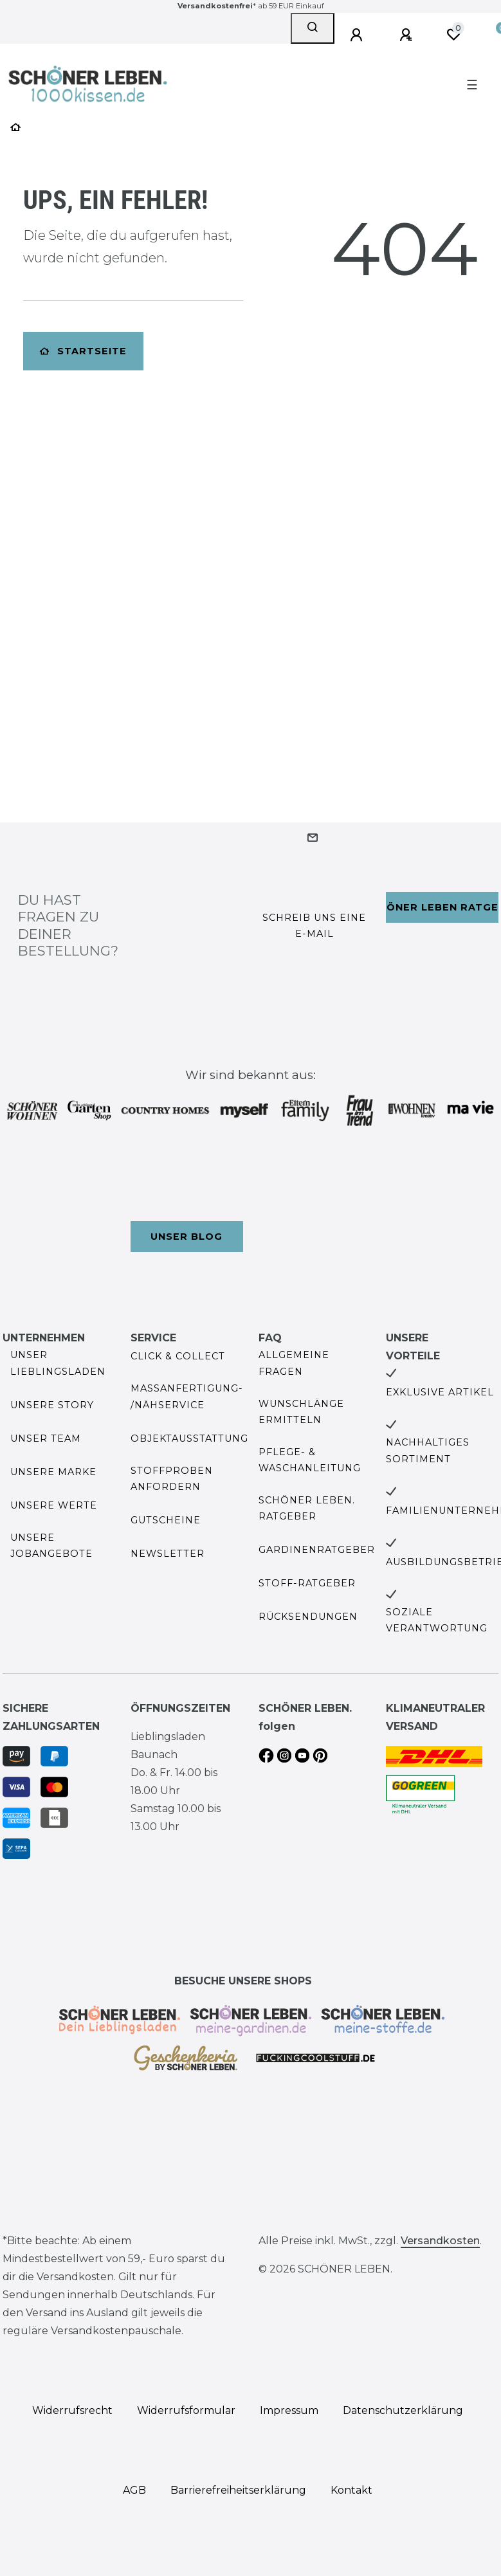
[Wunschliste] (453, 35)
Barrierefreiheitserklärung (238, 2490)
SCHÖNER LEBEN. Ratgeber (307, 1508)
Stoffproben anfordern (172, 1478)
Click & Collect (178, 1356)
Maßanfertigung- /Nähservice (187, 1396)
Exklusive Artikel (440, 1392)
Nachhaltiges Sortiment (427, 1450)
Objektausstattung (189, 1438)
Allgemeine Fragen (294, 1363)
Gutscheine (166, 1520)
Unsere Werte (53, 1505)
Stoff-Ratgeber (307, 1583)
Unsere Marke (53, 1472)
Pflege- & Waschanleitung (310, 1460)
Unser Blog (186, 1236)
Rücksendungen (308, 1616)
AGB (134, 2490)
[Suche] (312, 28)
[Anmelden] (358, 35)
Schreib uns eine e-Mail (314, 925)
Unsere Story (52, 1405)
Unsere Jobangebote (51, 1545)
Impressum (289, 2410)
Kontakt (351, 2490)
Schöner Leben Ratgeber (442, 907)
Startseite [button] (83, 351)
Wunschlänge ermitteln (301, 1412)
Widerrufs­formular (186, 2410)
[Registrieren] (408, 35)
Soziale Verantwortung (436, 1620)
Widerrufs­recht (72, 2410)
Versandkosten (440, 2241)
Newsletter (168, 1553)
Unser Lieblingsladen (57, 1363)
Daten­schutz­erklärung (403, 2410)
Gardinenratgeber (317, 1550)
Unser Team (45, 1438)
